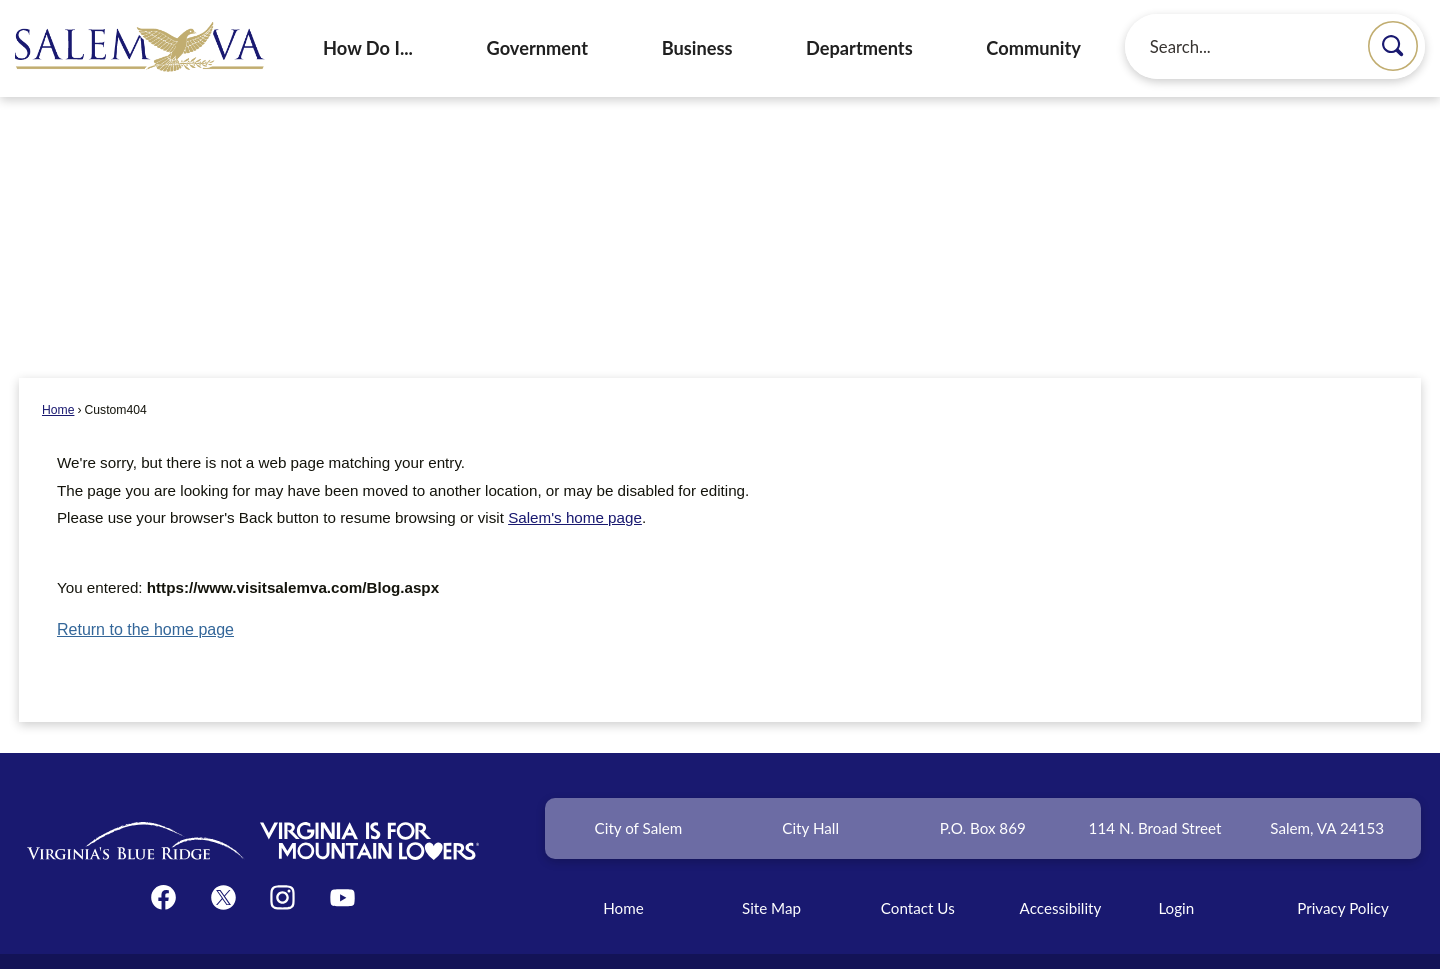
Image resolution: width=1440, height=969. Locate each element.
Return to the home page (145, 595)
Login (1176, 874)
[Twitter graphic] (223, 863)
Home (58, 376)
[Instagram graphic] (282, 863)
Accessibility (1061, 874)
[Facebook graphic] (163, 863)
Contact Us (918, 874)
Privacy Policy (1343, 874)
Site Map (771, 874)
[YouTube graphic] (342, 863)
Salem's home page (575, 483)
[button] (1393, 46)
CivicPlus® (829, 942)
